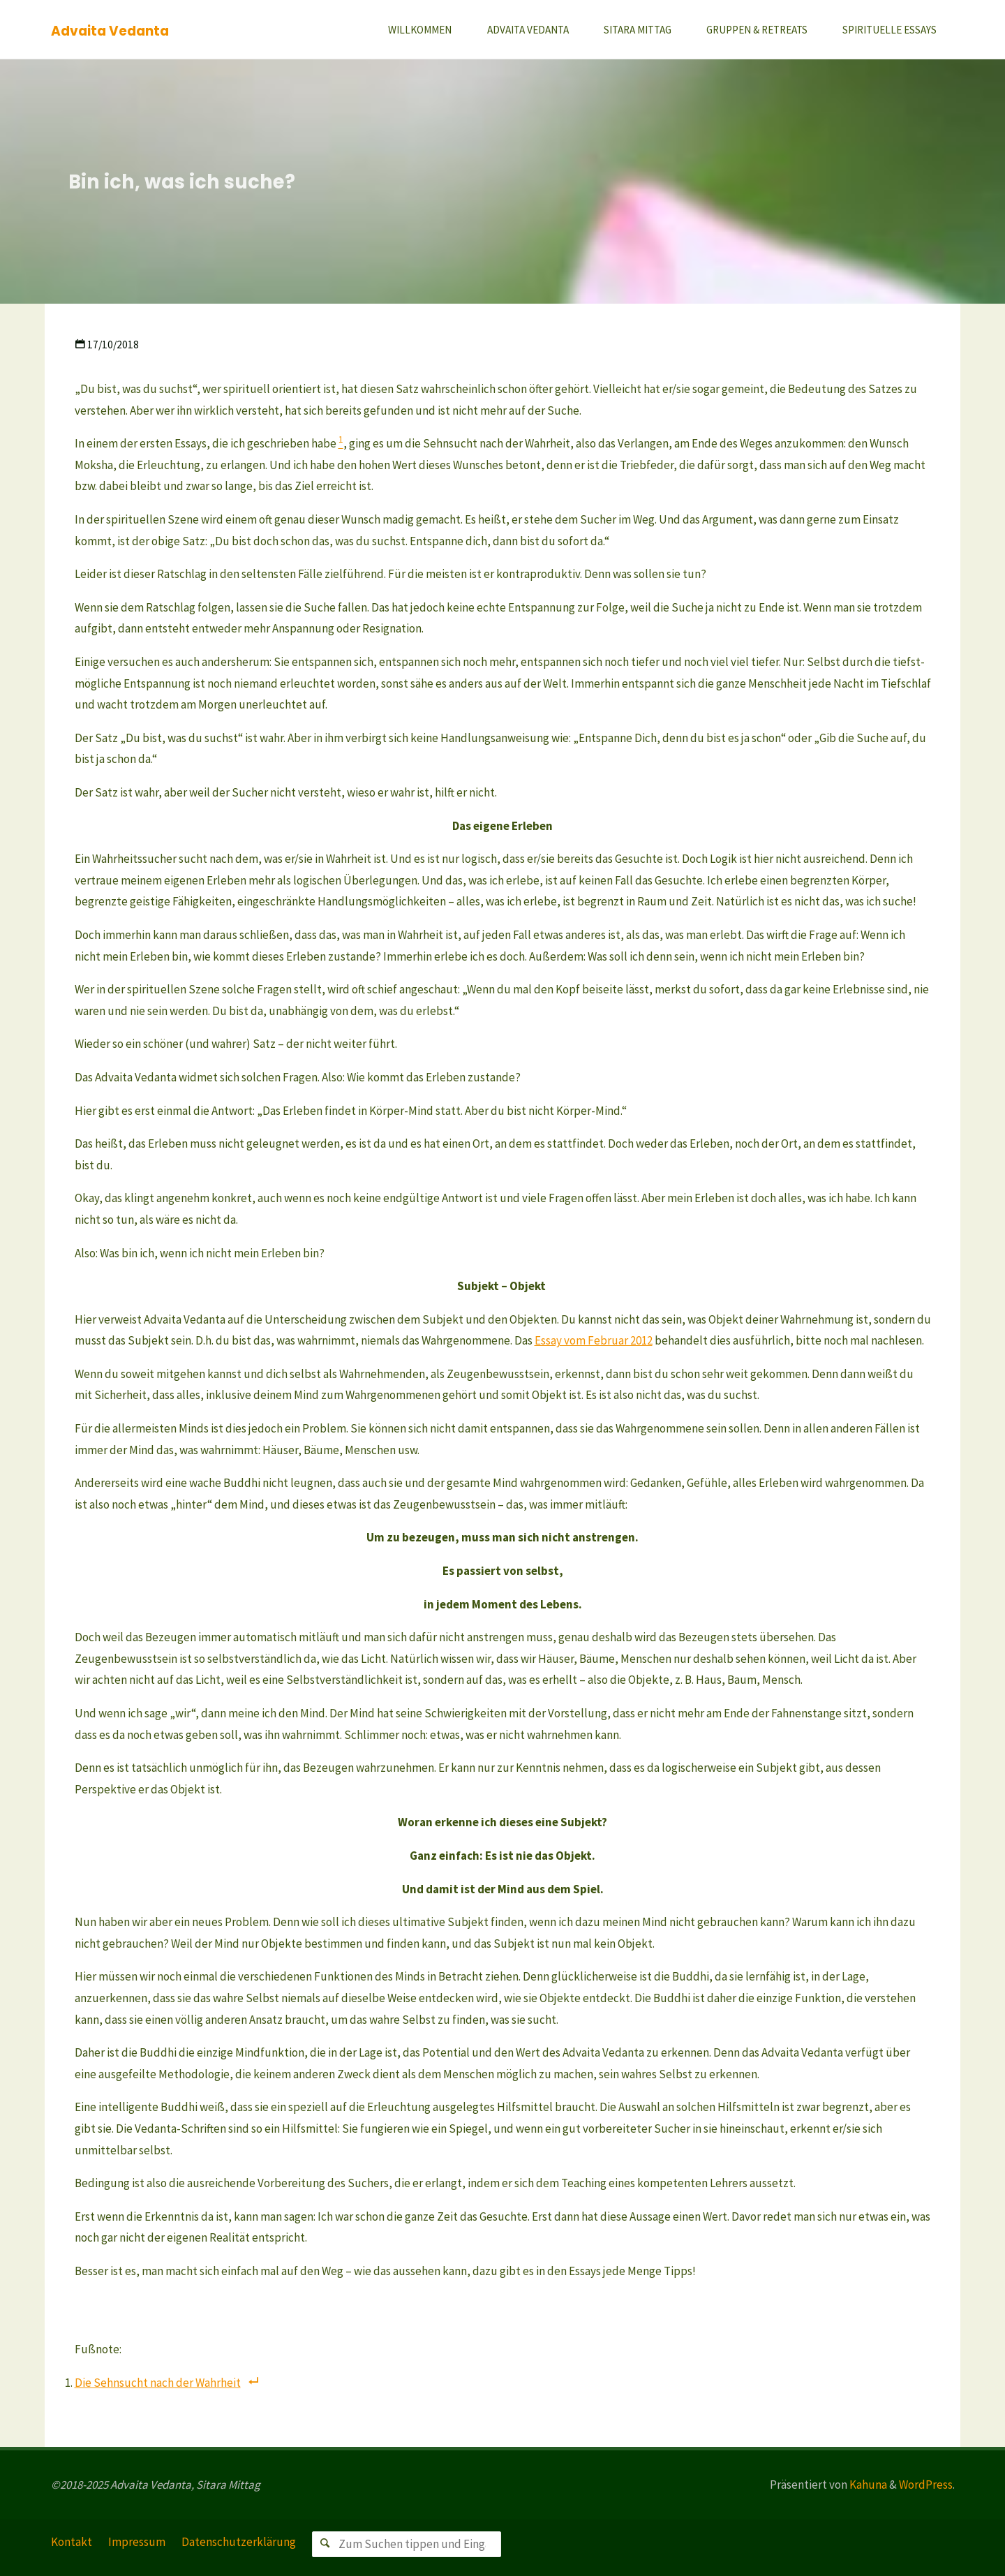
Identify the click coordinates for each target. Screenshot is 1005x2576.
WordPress (926, 2484)
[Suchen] (325, 2544)
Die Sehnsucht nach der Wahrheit (158, 2382)
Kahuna (867, 2484)
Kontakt (71, 2541)
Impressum (136, 2541)
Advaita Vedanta (110, 30)
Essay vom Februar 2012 (594, 1340)
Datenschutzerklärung (238, 2541)
